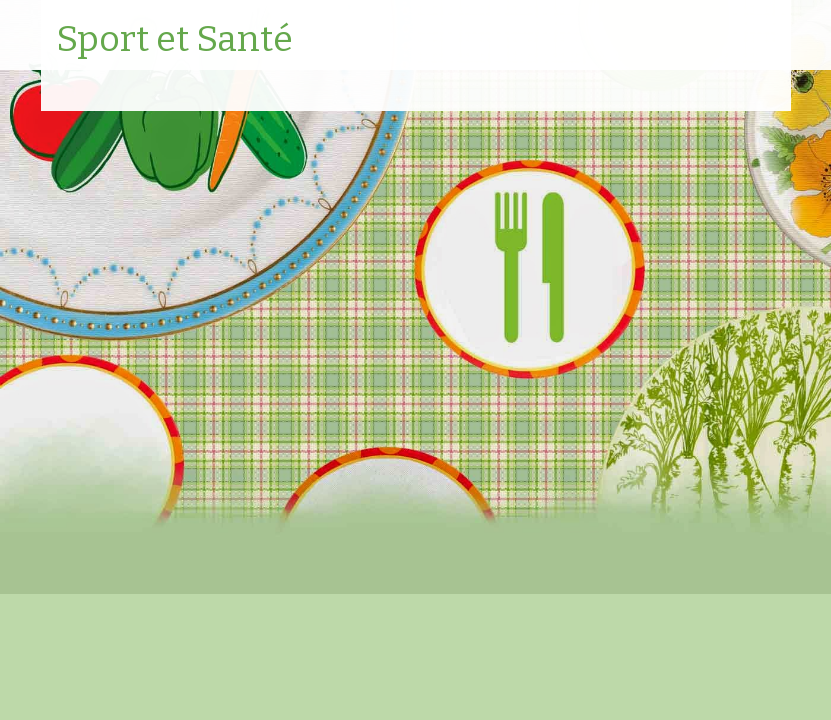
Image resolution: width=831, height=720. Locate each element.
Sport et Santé (174, 40)
